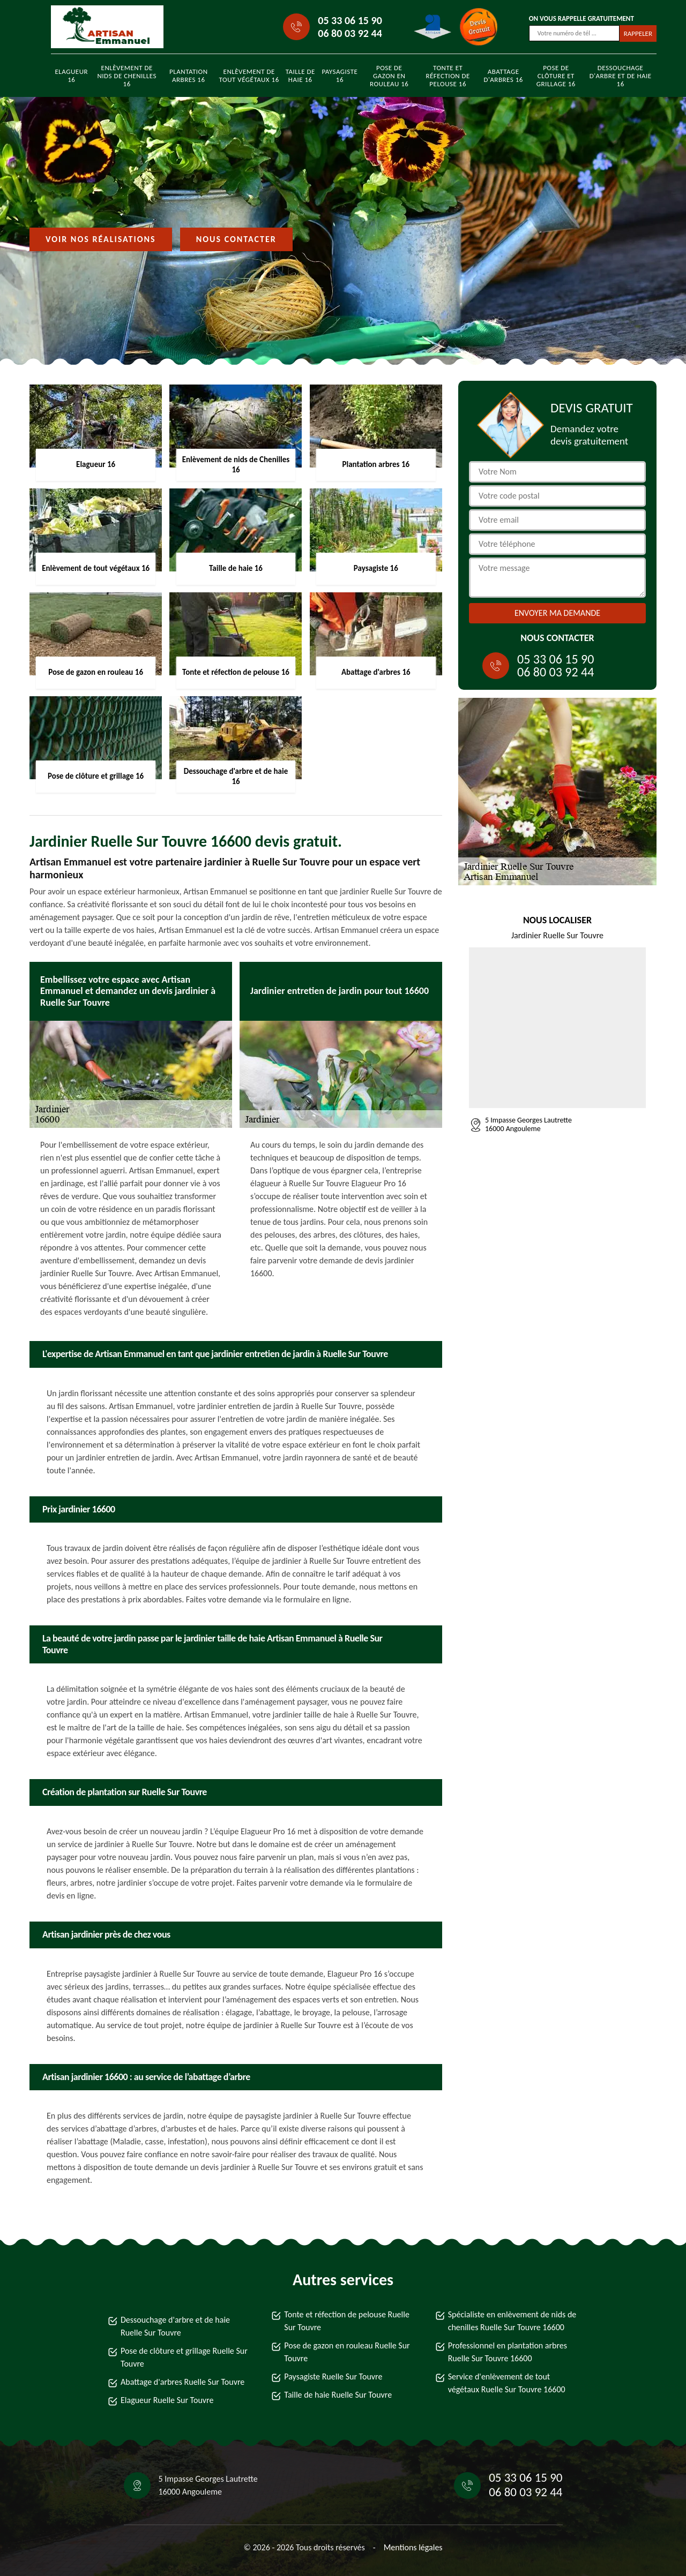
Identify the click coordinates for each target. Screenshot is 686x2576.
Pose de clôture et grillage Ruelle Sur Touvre (184, 2357)
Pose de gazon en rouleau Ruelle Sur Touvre (346, 2351)
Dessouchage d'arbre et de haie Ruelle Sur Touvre (175, 2326)
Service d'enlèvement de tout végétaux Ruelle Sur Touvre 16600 (506, 2382)
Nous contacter (236, 239)
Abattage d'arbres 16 (503, 75)
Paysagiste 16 (340, 75)
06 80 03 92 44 (350, 33)
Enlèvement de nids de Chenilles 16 (126, 76)
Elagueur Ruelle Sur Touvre (167, 2400)
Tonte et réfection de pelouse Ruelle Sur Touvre (346, 2320)
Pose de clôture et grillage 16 (556, 76)
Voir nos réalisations (101, 239)
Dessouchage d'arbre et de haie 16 (621, 76)
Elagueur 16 (71, 75)
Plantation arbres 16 (188, 75)
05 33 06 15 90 (350, 20)
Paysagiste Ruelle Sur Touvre (333, 2376)
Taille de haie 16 (300, 75)
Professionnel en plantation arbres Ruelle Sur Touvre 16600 (507, 2351)
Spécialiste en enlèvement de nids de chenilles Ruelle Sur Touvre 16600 (512, 2320)
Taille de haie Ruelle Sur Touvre (338, 2395)
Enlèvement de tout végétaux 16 (249, 75)
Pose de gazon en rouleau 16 (389, 76)
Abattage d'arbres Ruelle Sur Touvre (182, 2382)
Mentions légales (413, 2547)
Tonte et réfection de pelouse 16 (447, 76)
